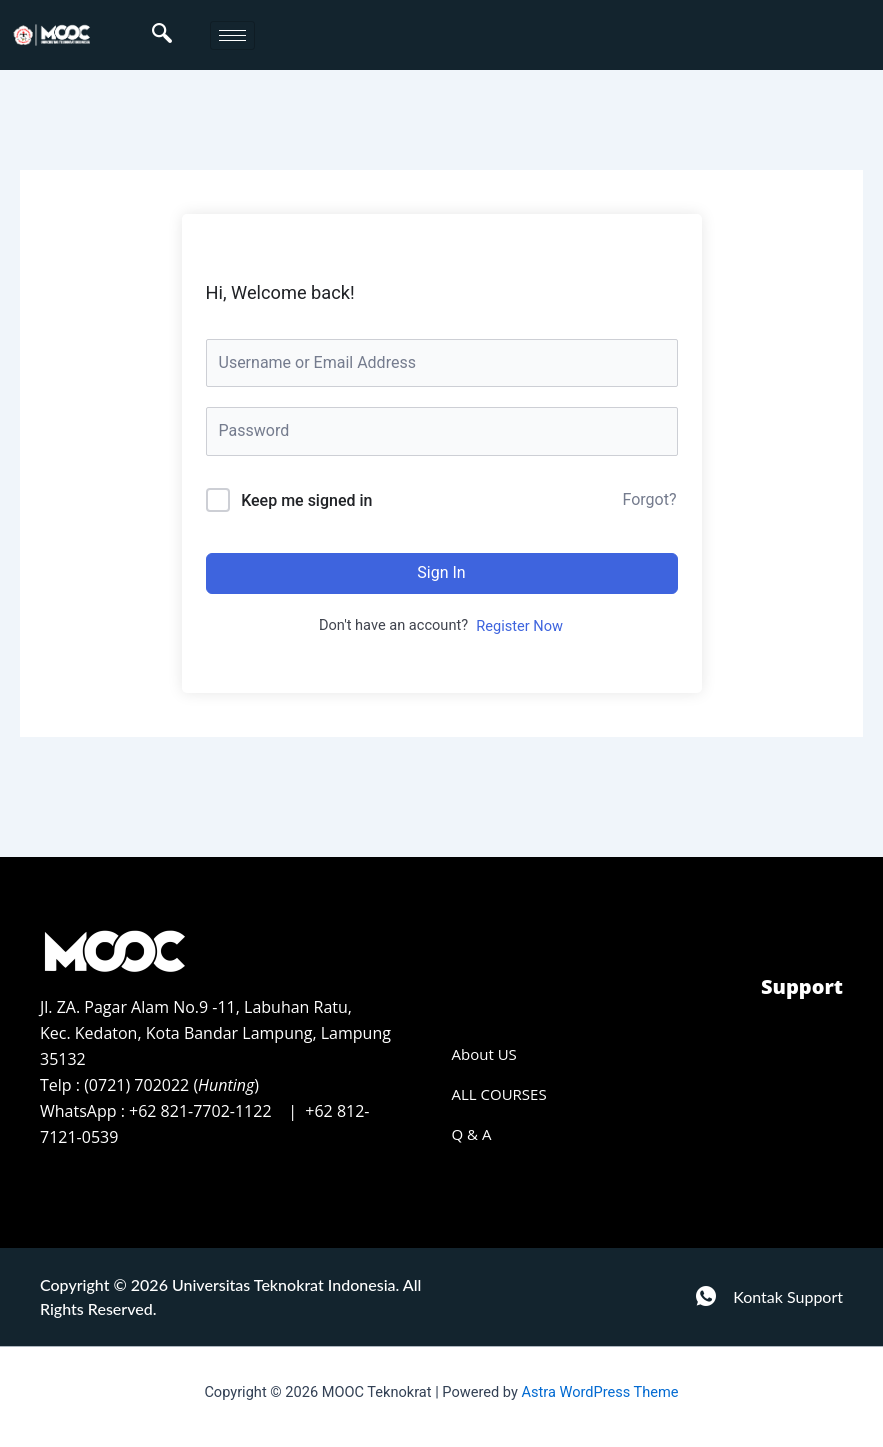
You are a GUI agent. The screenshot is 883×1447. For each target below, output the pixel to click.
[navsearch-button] (162, 35)
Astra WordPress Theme (599, 1392)
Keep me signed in (306, 500)
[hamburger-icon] (232, 35)
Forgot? (650, 499)
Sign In (441, 572)
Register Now (519, 626)
